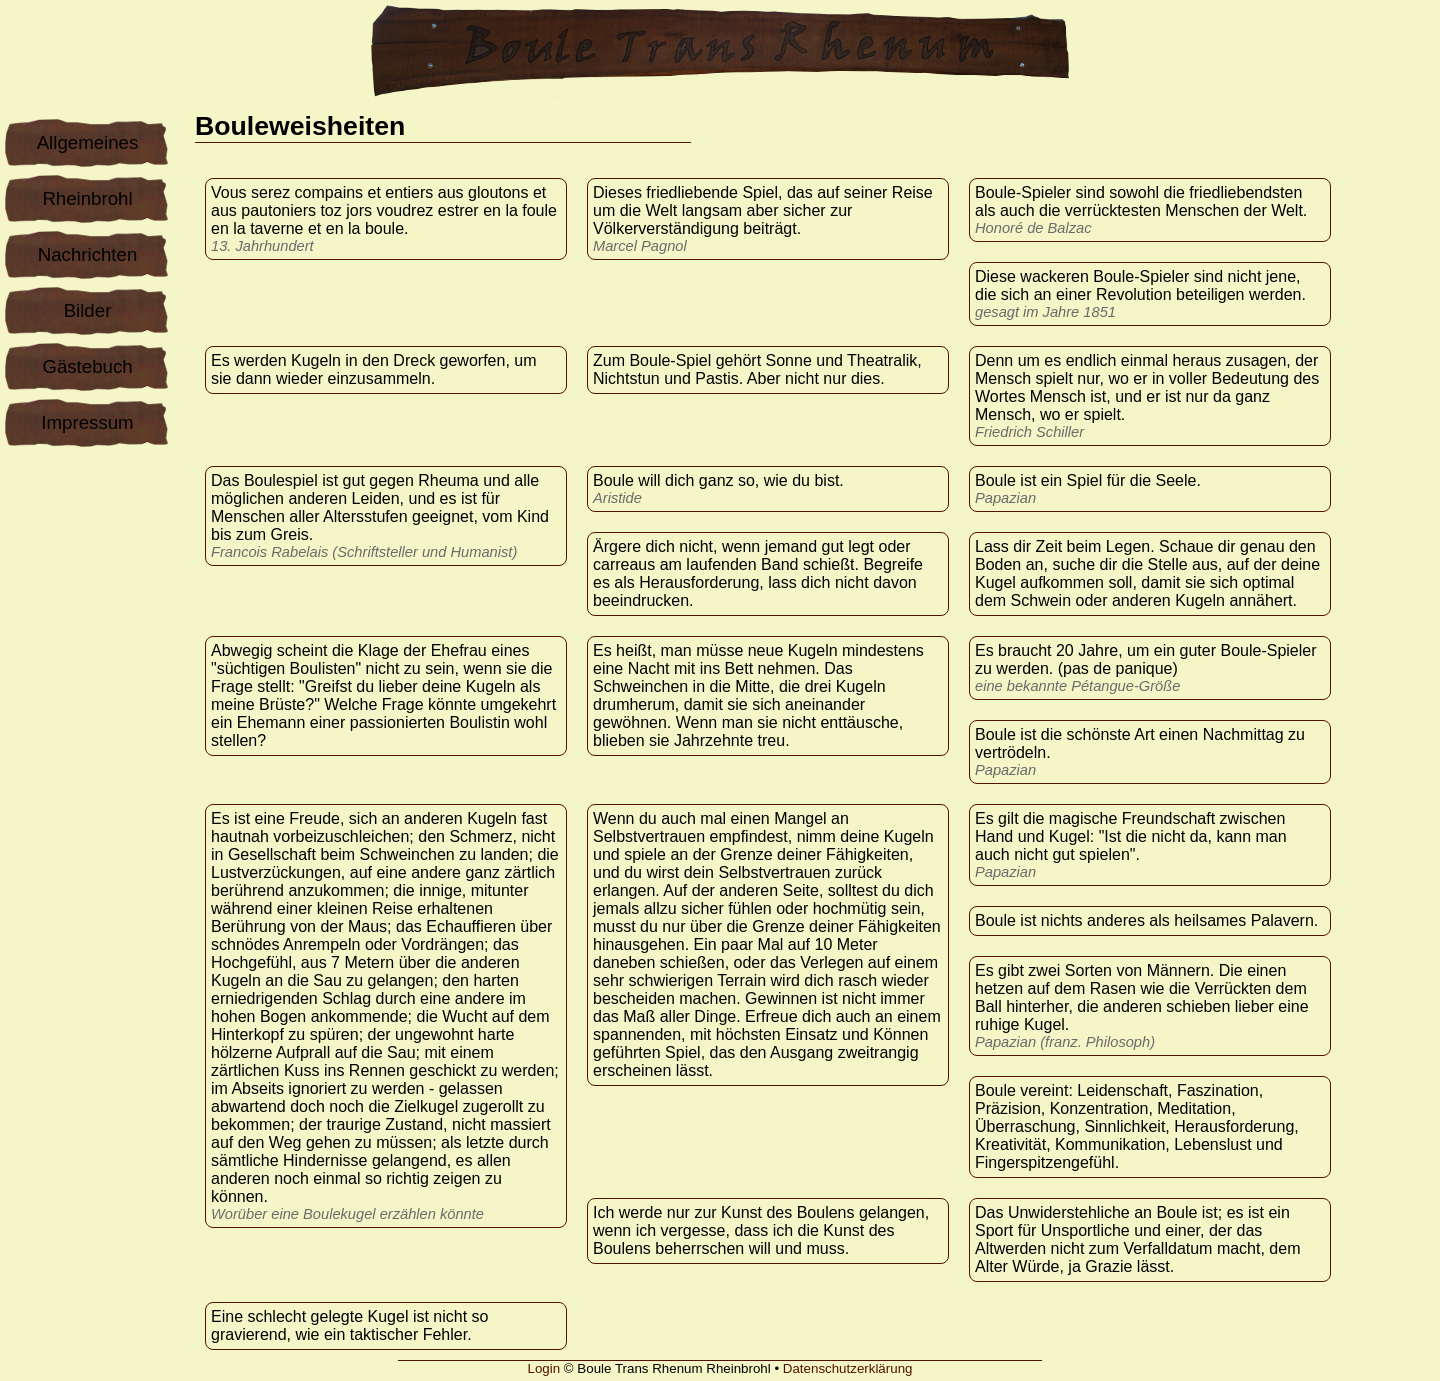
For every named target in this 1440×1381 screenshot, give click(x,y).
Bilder (88, 310)
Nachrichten (88, 254)
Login (544, 1368)
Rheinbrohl (87, 198)
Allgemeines (88, 142)
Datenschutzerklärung (848, 1368)
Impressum (87, 422)
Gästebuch (87, 366)
